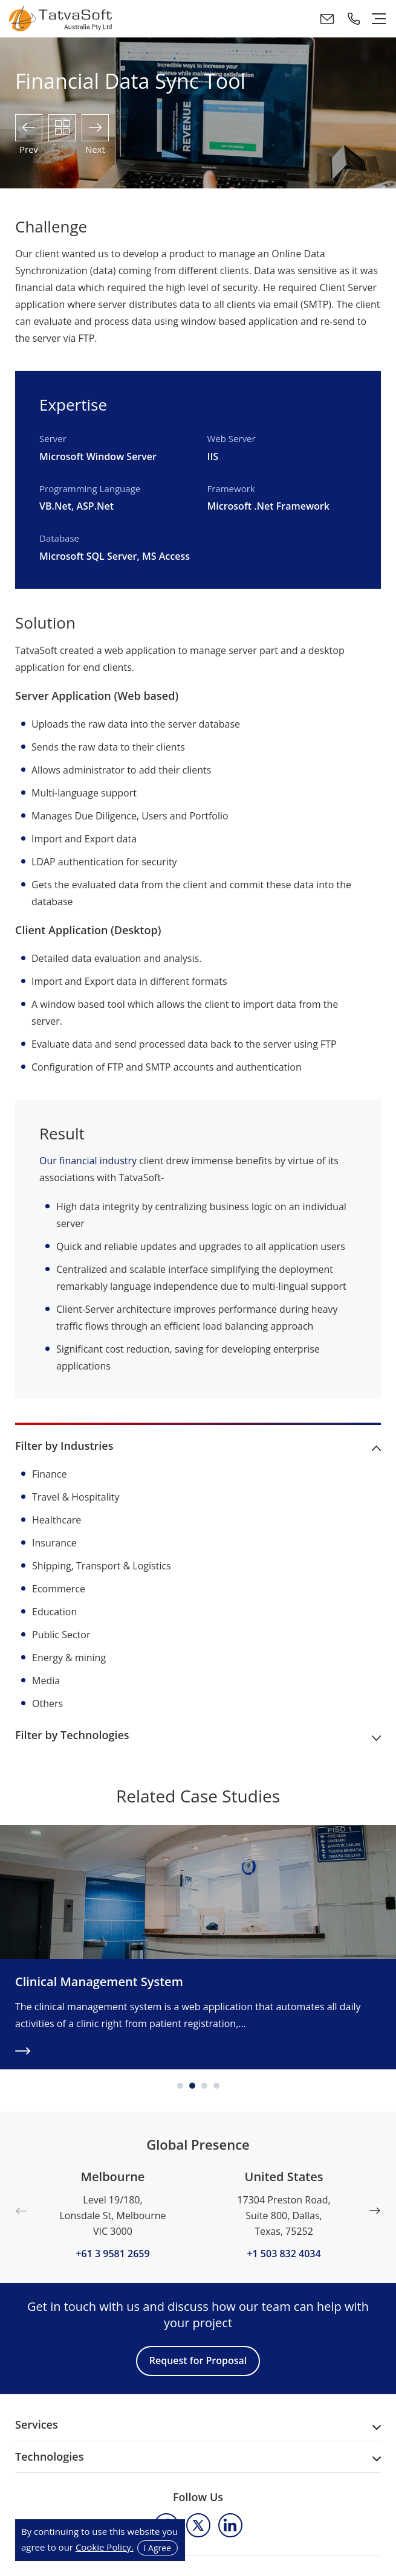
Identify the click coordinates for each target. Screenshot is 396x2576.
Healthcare (56, 1520)
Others (47, 1703)
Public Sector (61, 1634)
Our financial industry (88, 1160)
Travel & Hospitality (76, 1497)
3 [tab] (204, 2086)
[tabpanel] (198, 1947)
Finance (49, 1474)
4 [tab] (216, 2086)
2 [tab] (192, 2086)
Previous (21, 2211)
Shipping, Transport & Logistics (101, 1565)
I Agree (157, 2548)
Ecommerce (58, 1588)
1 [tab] (180, 2086)
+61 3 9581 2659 (112, 2253)
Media (46, 1680)
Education (54, 1611)
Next (375, 2211)
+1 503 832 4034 (283, 2253)
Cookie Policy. (105, 2547)
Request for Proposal (198, 2360)
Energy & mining (69, 1657)
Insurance (54, 1542)
